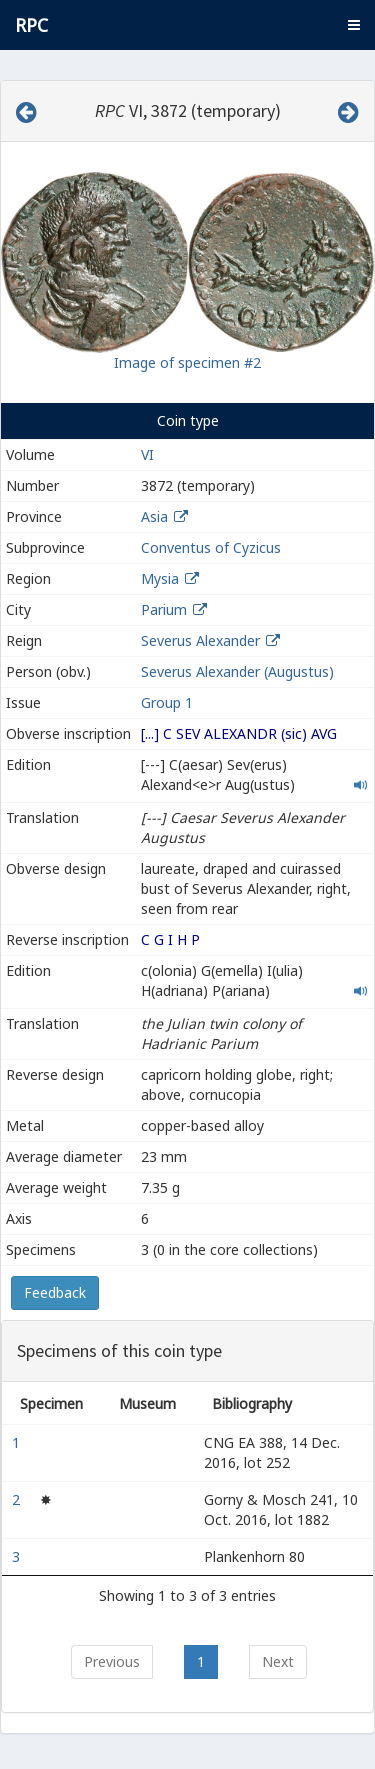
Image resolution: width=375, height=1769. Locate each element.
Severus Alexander (200, 640)
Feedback (55, 1292)
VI (147, 454)
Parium (164, 609)
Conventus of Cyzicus (211, 547)
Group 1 (167, 702)
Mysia (160, 578)
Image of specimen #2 (187, 362)
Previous (112, 1661)
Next (278, 1661)
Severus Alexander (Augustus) (237, 671)
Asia (154, 516)
